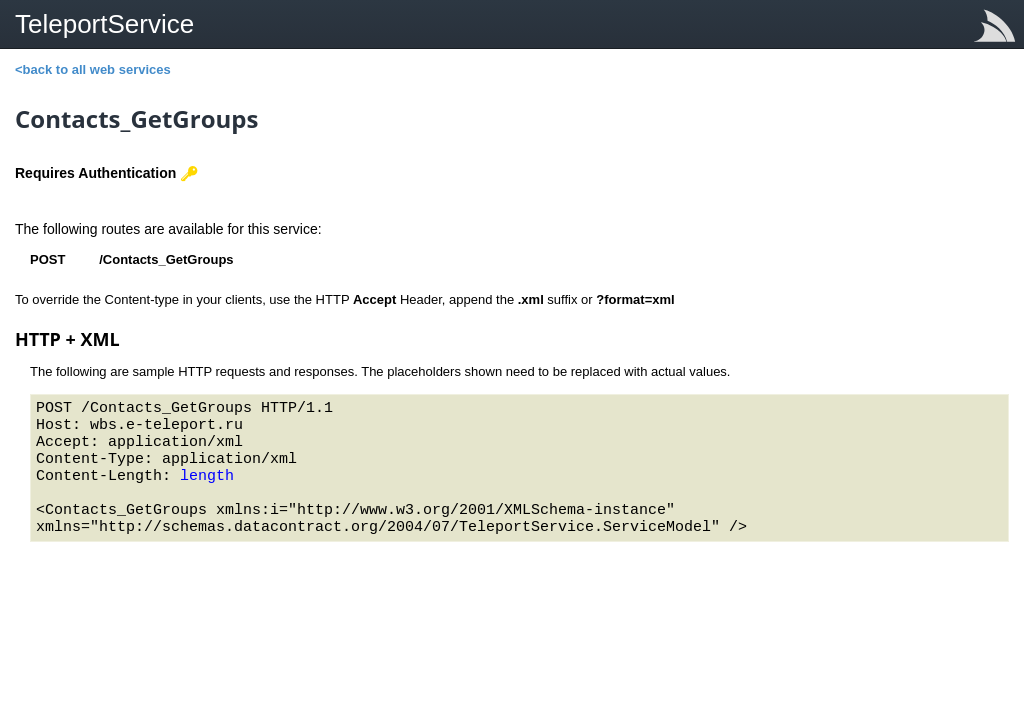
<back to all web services (93, 69)
